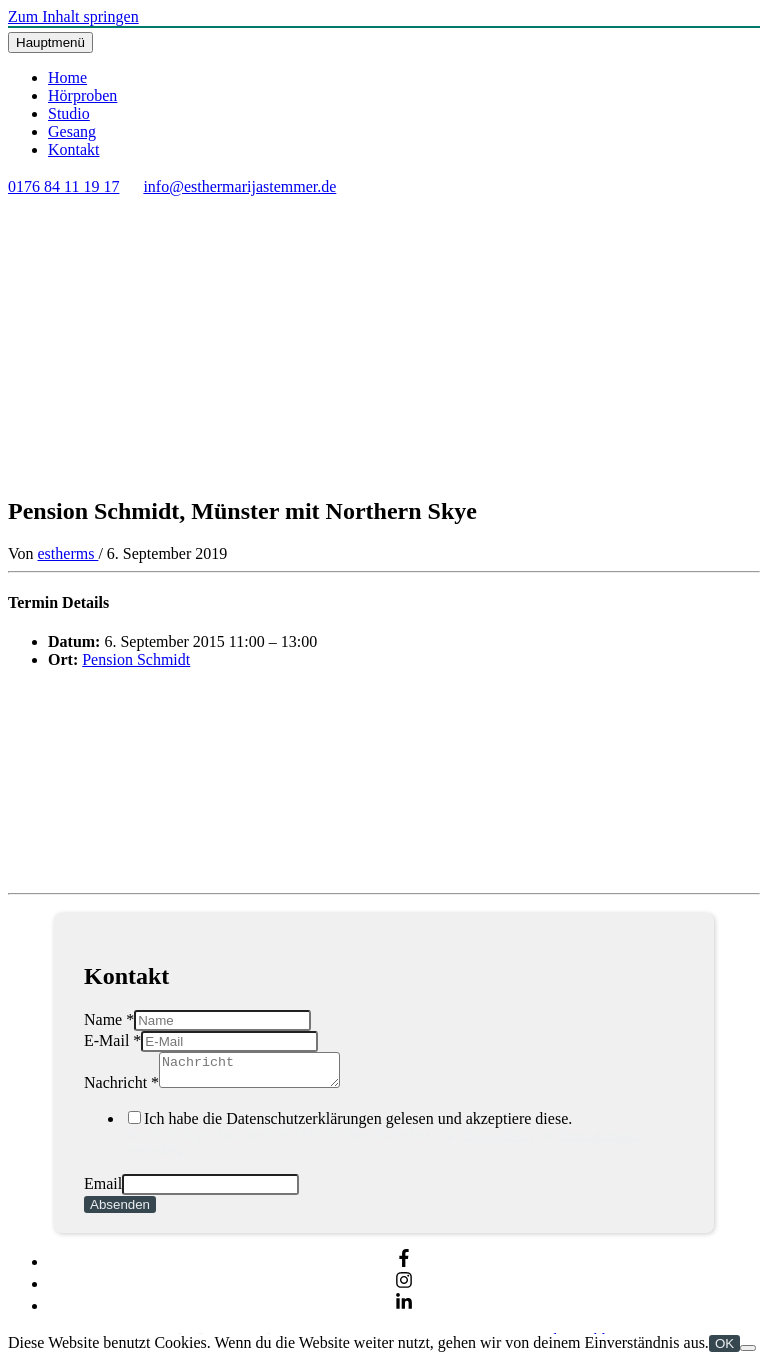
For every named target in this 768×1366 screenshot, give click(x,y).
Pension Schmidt (136, 659)
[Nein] (748, 1354)
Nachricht (121, 1088)
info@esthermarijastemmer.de (239, 186)
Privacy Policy (500, 1141)
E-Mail (112, 1040)
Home (67, 77)
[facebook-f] (404, 1267)
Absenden (120, 1210)
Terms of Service (600, 1141)
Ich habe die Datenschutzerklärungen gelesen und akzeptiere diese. (404, 1140)
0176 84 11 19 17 (63, 186)
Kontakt (74, 149)
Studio (69, 113)
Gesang (72, 131)
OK (724, 1349)
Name (109, 1019)
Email (103, 1189)
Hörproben (82, 95)
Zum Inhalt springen (73, 16)
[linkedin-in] (404, 1311)
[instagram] (404, 1289)
